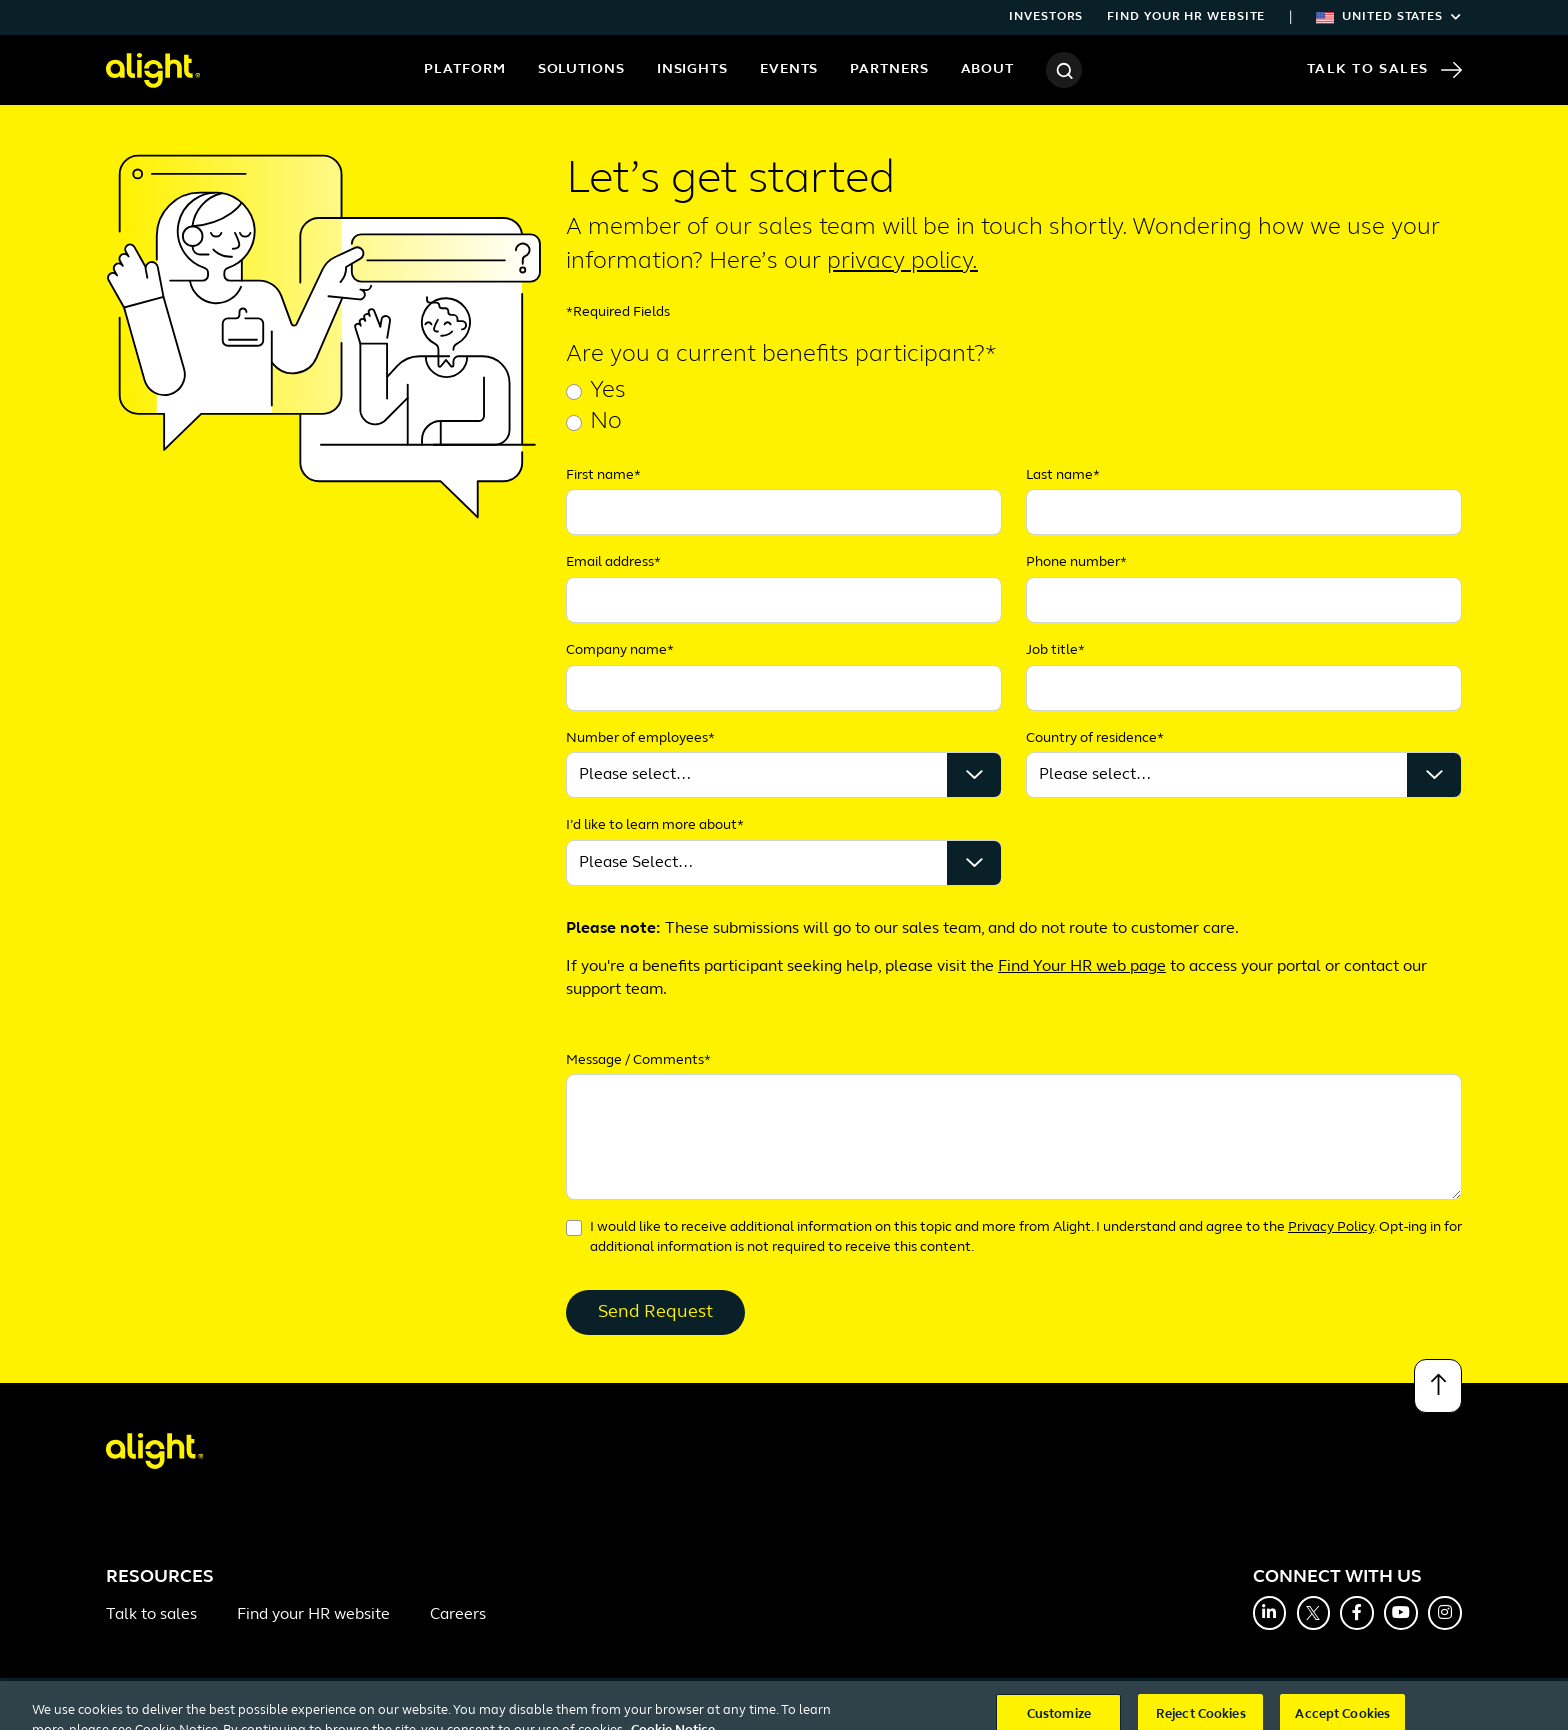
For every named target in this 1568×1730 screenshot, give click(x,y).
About (988, 69)
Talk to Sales (1384, 70)
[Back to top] (1438, 1386)
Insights (692, 69)
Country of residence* (1095, 738)
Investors (1046, 17)
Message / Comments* (638, 1060)
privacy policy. (902, 262)
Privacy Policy (1331, 1227)
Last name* (1063, 475)
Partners (889, 69)
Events (789, 69)
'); (1244, 775)
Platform (464, 69)
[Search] (1064, 70)
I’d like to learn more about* (655, 825)
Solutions (581, 69)
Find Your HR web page (1082, 967)
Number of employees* (640, 738)
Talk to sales (151, 1615)
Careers (458, 1615)
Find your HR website (1186, 17)
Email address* (613, 562)
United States (1389, 17)
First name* (603, 475)
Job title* (1055, 650)
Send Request (655, 1312)
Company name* (620, 650)
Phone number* (1076, 562)
